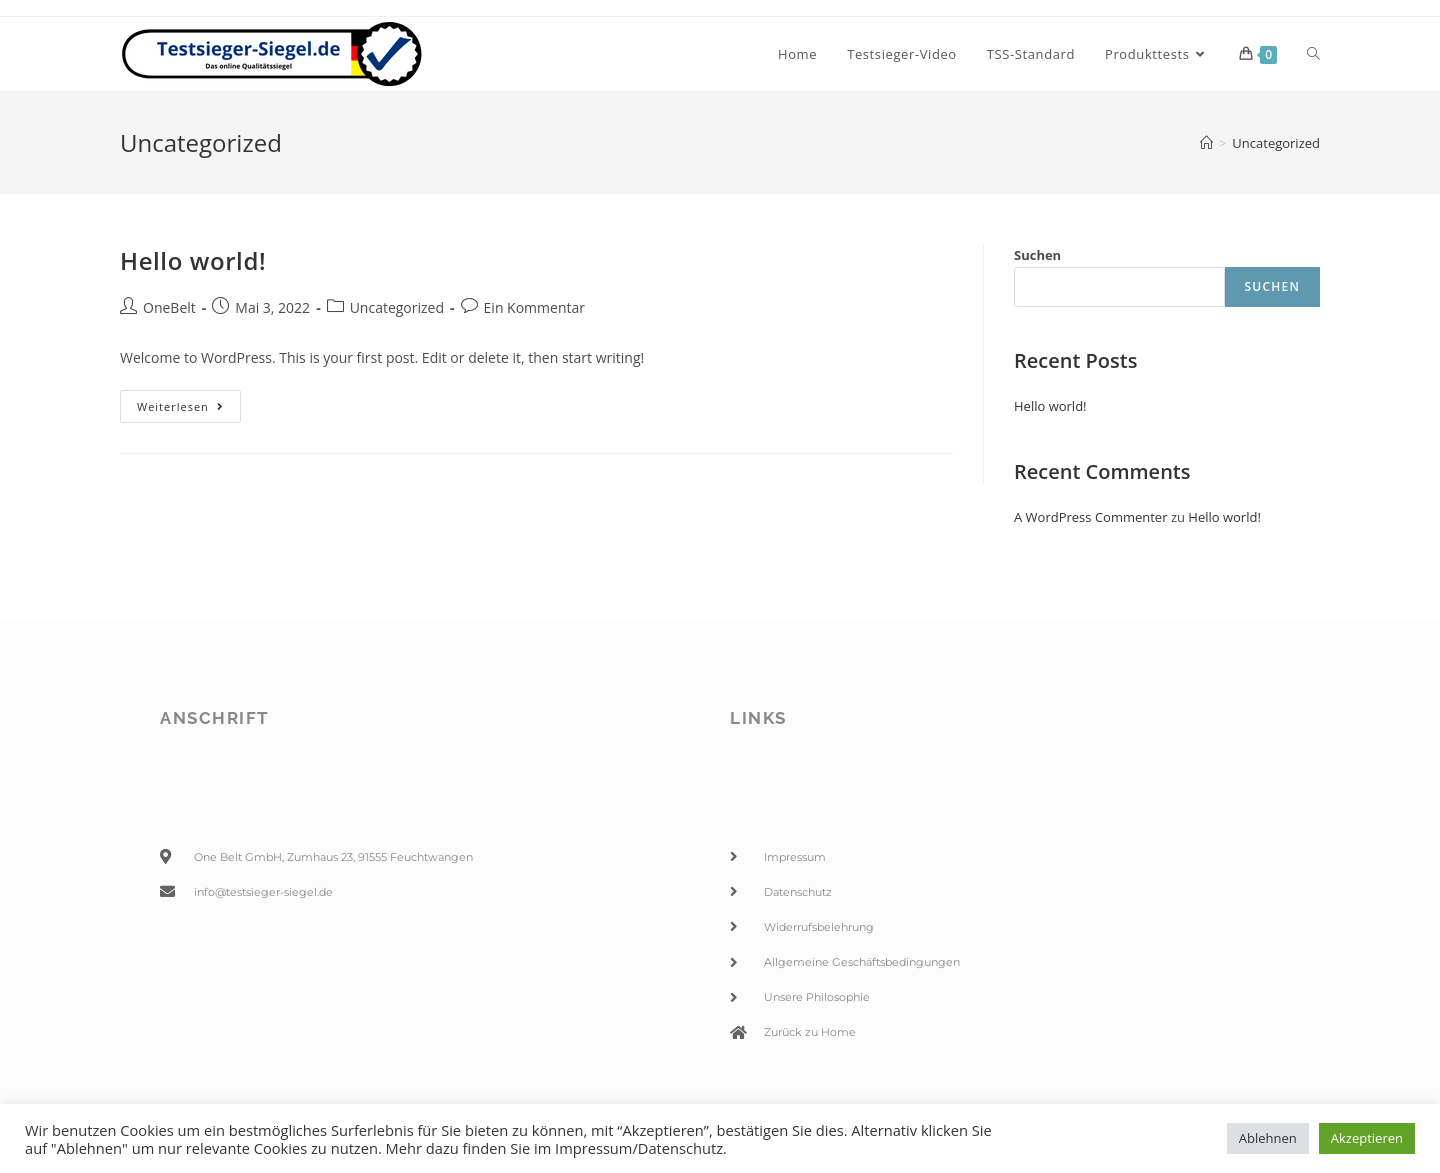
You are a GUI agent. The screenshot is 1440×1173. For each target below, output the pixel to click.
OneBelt (169, 307)
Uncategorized (397, 307)
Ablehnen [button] (1268, 1138)
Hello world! (193, 260)
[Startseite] (1206, 143)
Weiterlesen (189, 402)
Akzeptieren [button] (1367, 1138)
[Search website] (1313, 54)
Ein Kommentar (534, 307)
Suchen (1037, 255)
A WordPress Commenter (1091, 517)
